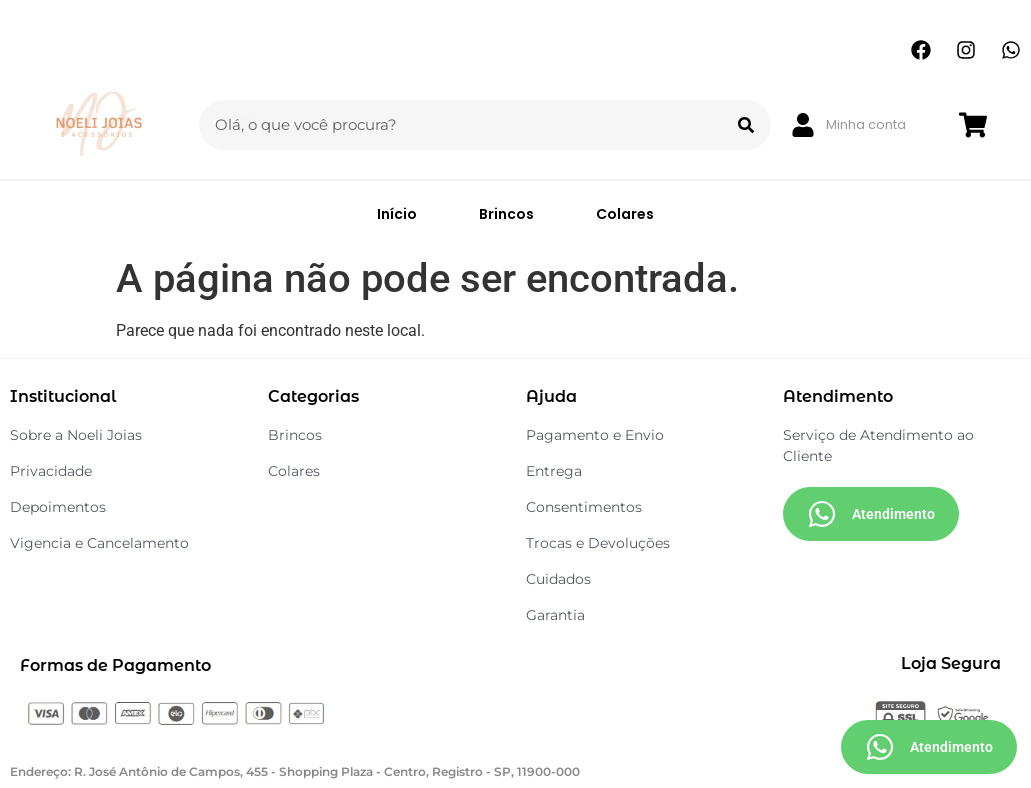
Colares (625, 214)
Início (397, 214)
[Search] (746, 125)
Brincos (506, 214)
